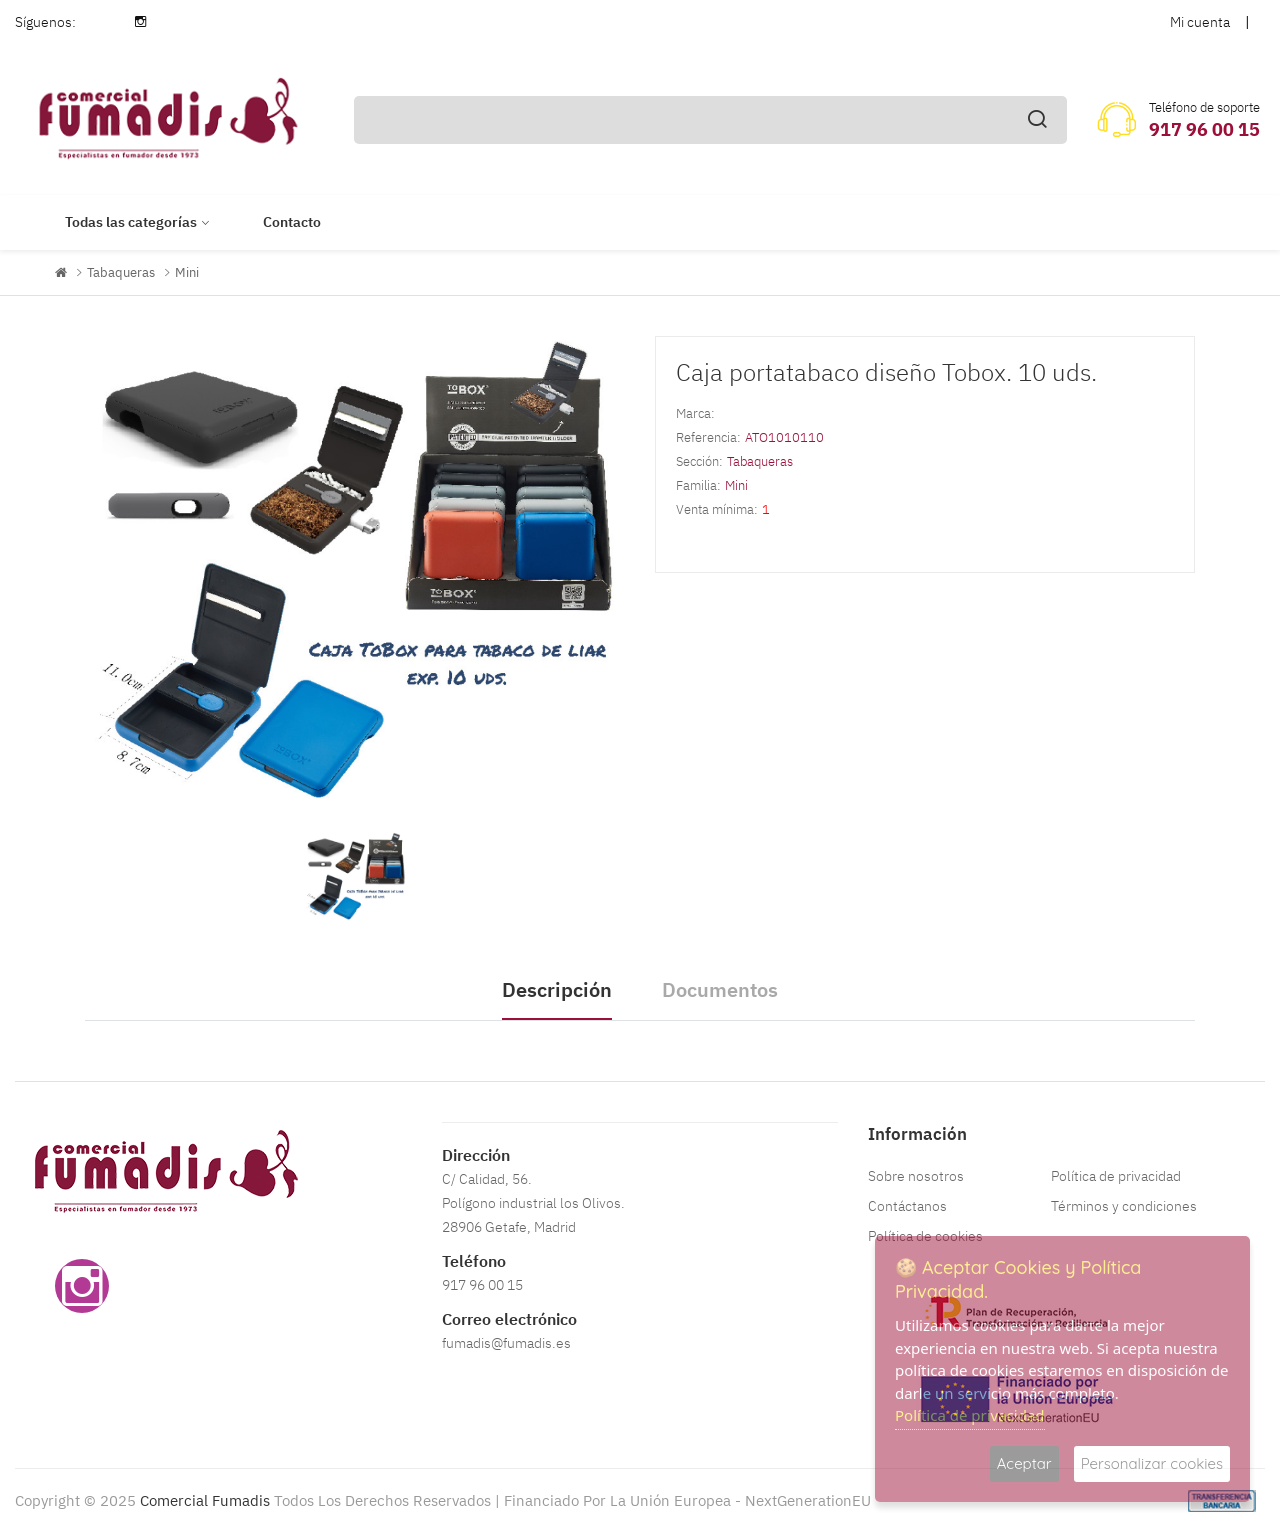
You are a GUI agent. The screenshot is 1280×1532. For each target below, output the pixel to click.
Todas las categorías (131, 222)
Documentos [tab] (720, 989)
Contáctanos (907, 1206)
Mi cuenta (1200, 22)
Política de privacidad (1116, 1176)
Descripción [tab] (557, 989)
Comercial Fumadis (205, 1500)
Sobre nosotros (916, 1176)
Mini (187, 272)
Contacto (292, 222)
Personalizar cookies (1152, 1463)
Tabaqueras (121, 272)
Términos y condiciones (1124, 1206)
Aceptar (1024, 1463)
